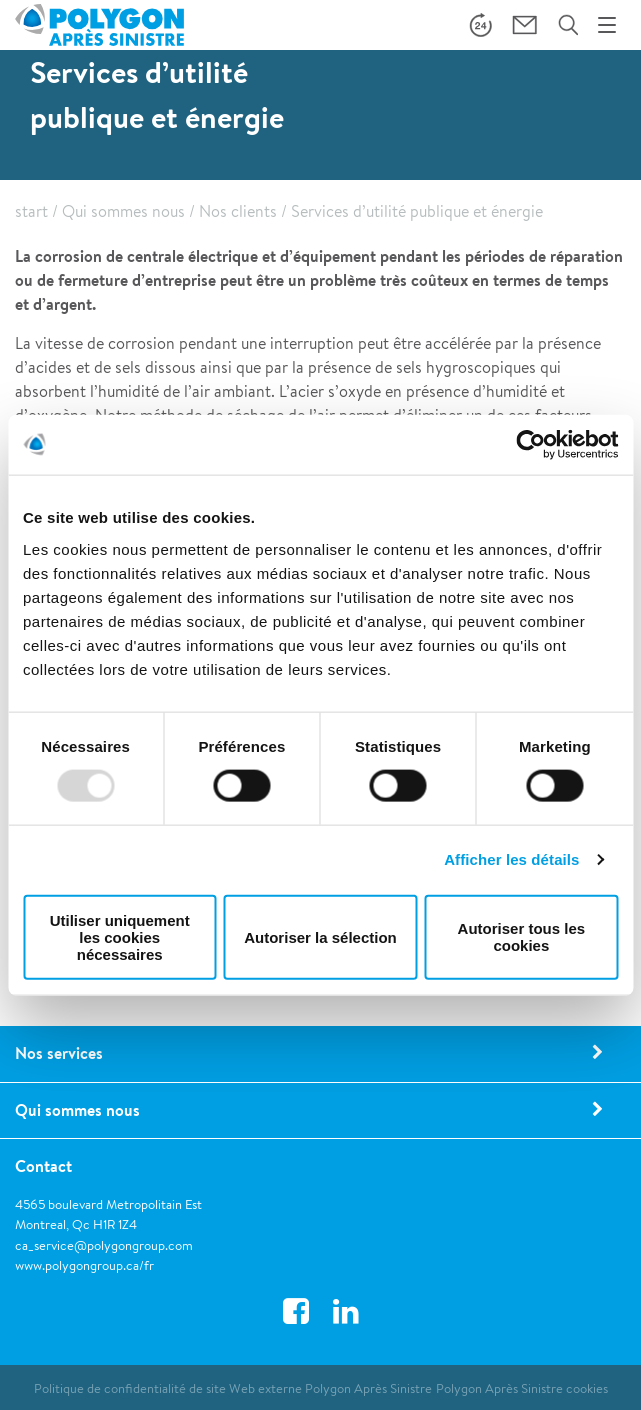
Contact (43, 1166)
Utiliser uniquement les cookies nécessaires (120, 936)
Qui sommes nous (123, 211)
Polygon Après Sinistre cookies (522, 1388)
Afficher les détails (511, 859)
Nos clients (238, 211)
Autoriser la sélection (320, 936)
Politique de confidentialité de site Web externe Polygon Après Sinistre (233, 1388)
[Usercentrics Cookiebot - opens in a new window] (530, 445)
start (31, 211)
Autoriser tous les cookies (522, 937)
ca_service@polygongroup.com (104, 1245)
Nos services (59, 1053)
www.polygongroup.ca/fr (84, 1265)
